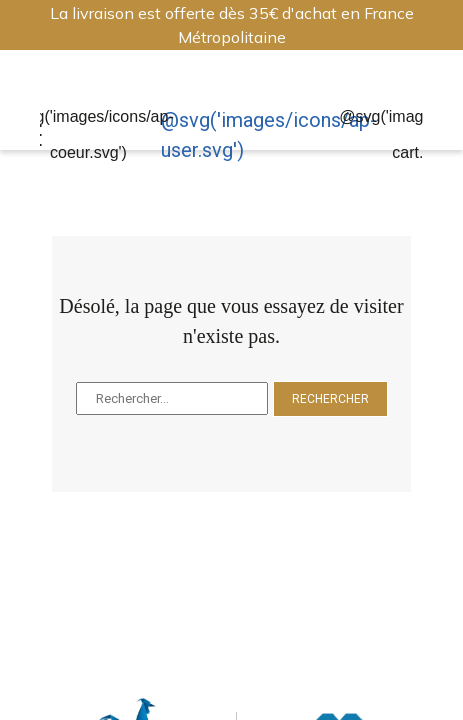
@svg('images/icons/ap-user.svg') (269, 135)
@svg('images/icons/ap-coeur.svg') (88, 135)
